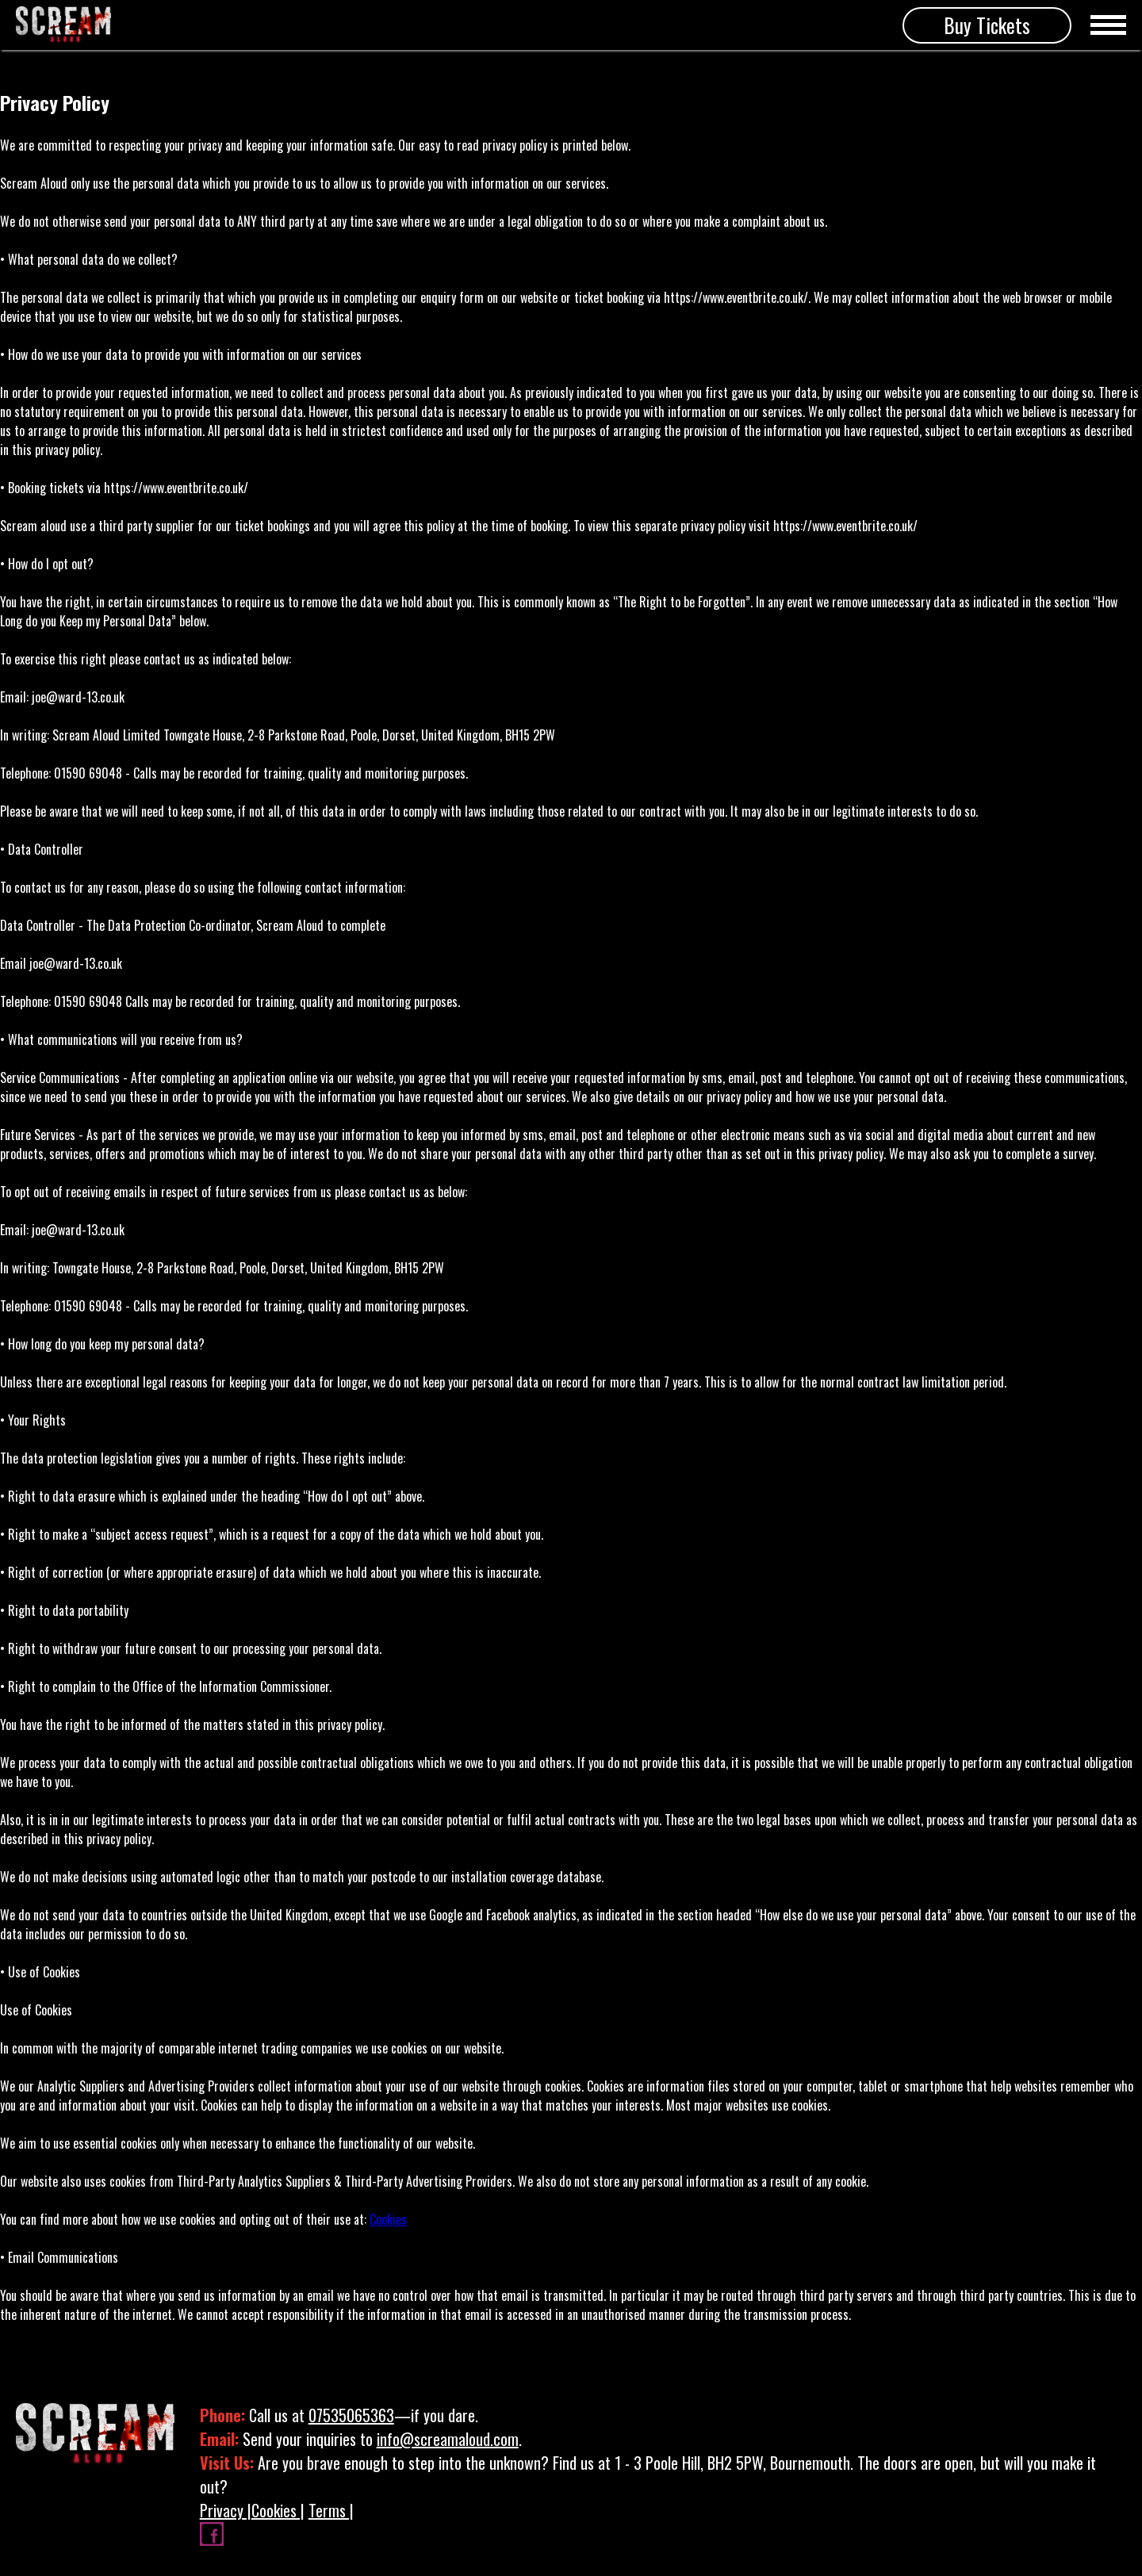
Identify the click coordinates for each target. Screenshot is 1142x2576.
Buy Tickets (987, 25)
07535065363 (351, 2415)
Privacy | (225, 2510)
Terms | (331, 2510)
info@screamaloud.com (448, 2439)
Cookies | (278, 2510)
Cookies (388, 2219)
